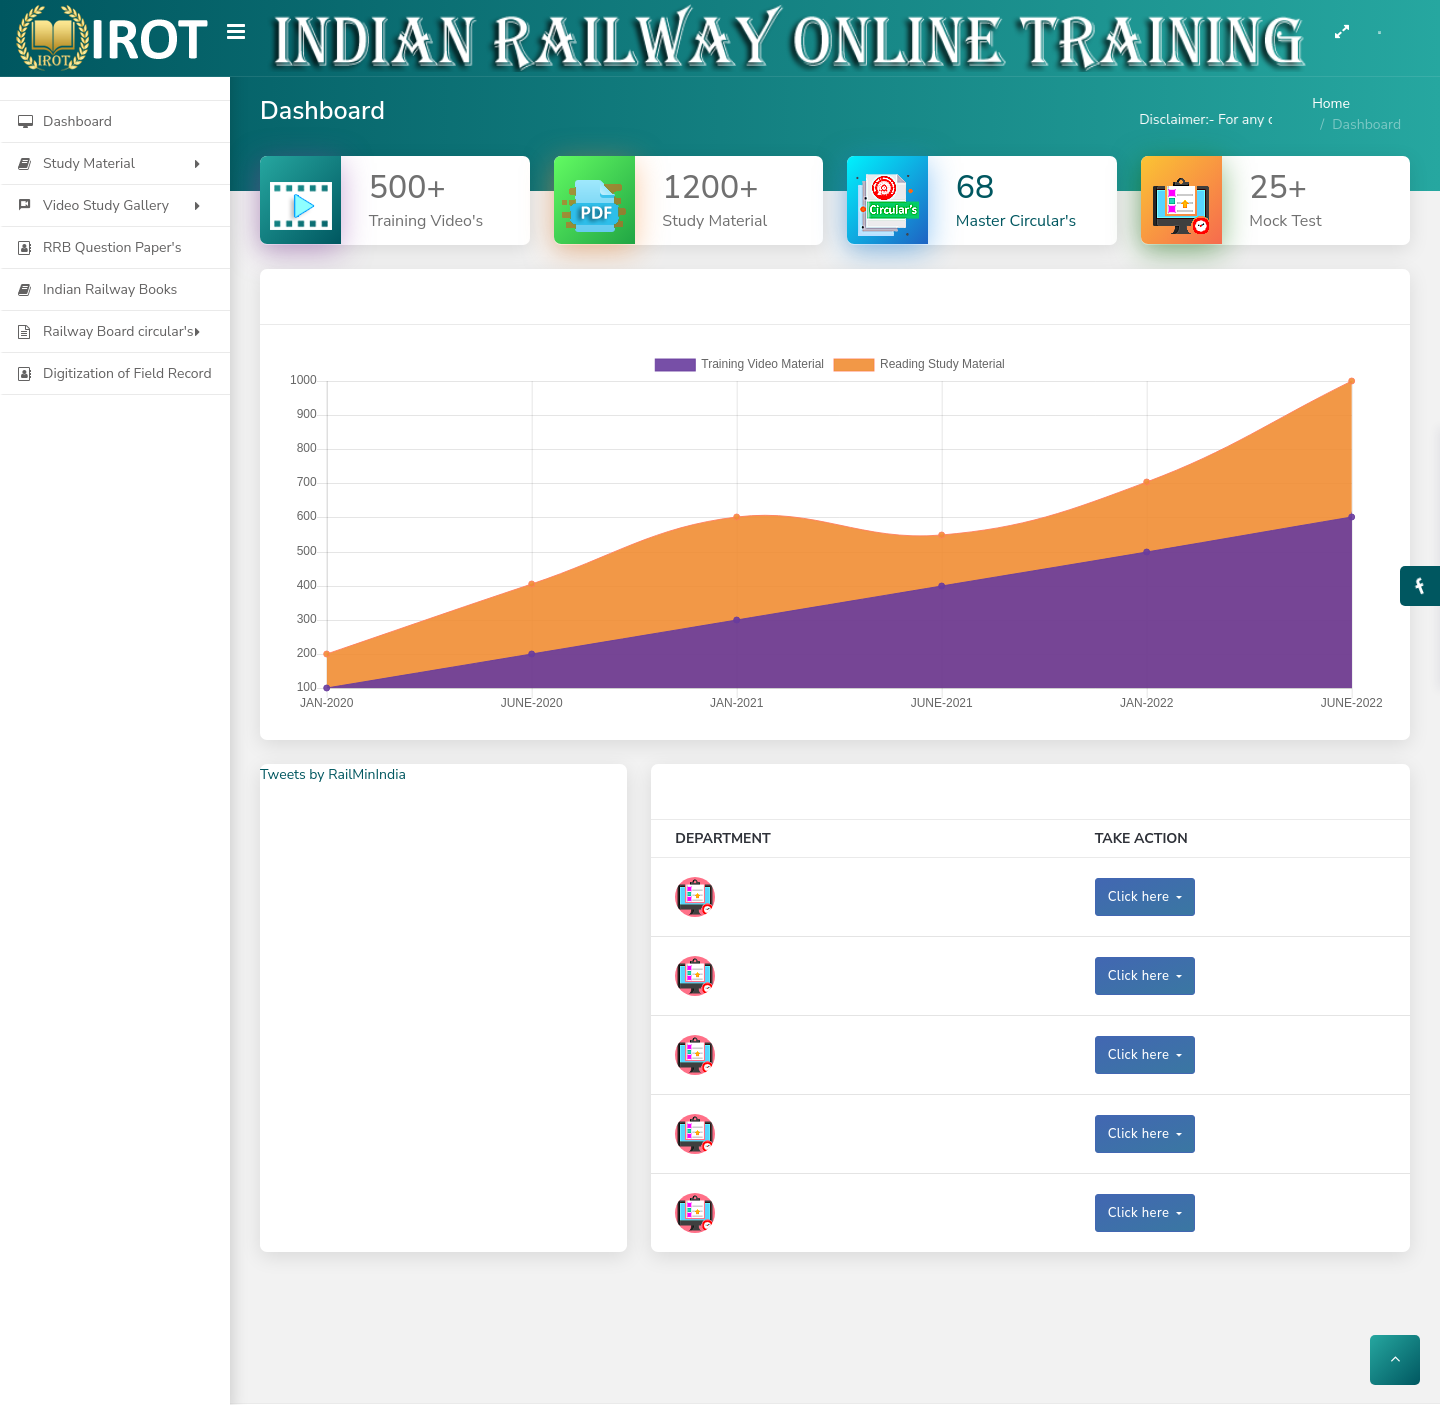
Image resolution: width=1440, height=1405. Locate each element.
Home (1331, 103)
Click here (1140, 897)
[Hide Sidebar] (236, 39)
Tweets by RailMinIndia (333, 774)
